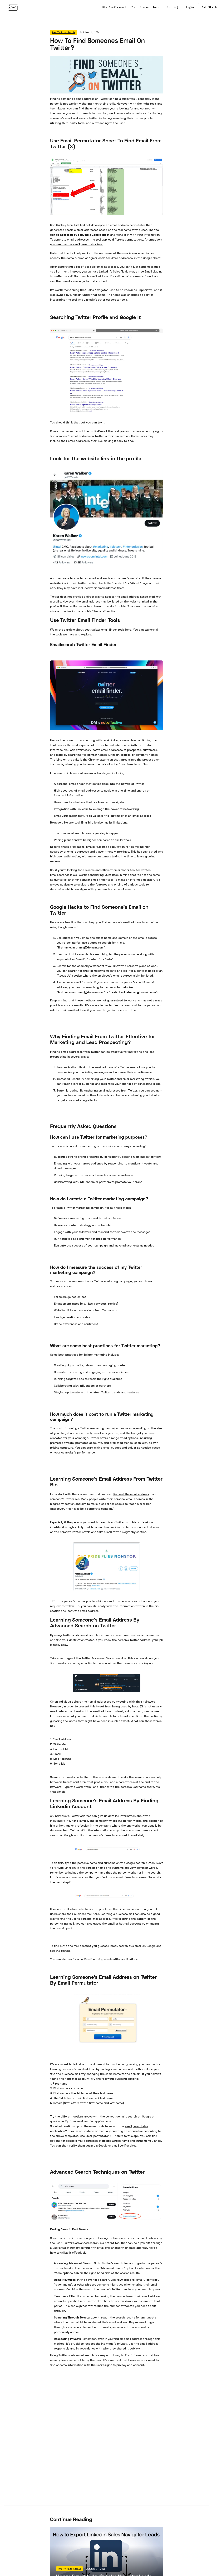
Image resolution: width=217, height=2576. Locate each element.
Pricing (172, 7)
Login (190, 7)
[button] (118, 7)
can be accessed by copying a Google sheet (79, 235)
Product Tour (149, 7)
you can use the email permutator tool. (76, 244)
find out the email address (131, 1494)
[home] (19, 7)
